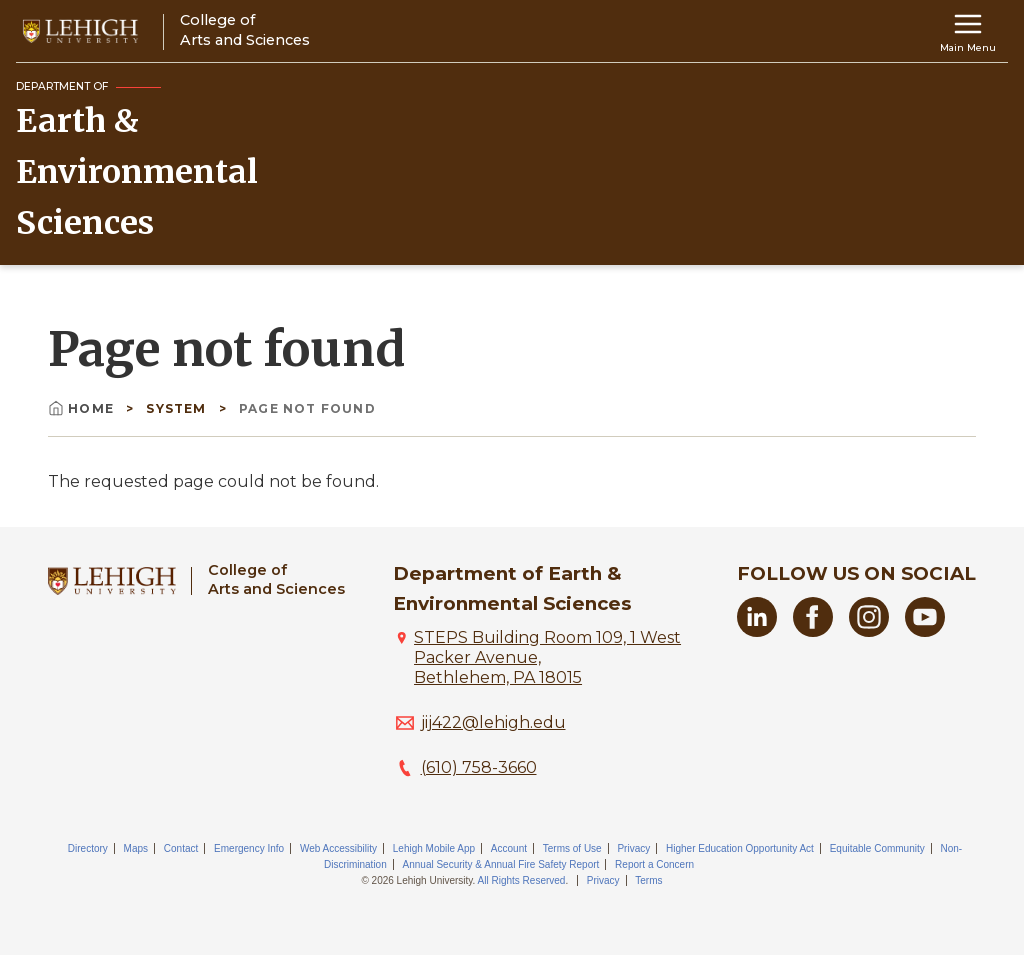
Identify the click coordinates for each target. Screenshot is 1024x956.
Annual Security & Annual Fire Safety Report (501, 864)
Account (509, 848)
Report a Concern (654, 864)
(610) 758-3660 (479, 767)
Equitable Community (877, 848)
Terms (648, 880)
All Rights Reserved (522, 880)
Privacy (633, 848)
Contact (181, 848)
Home (83, 408)
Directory (88, 848)
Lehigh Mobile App (434, 848)
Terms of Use (572, 848)
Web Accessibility (338, 848)
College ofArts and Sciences (276, 579)
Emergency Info (249, 848)
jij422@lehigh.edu (493, 722)
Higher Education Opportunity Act (740, 848)
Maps (136, 848)
